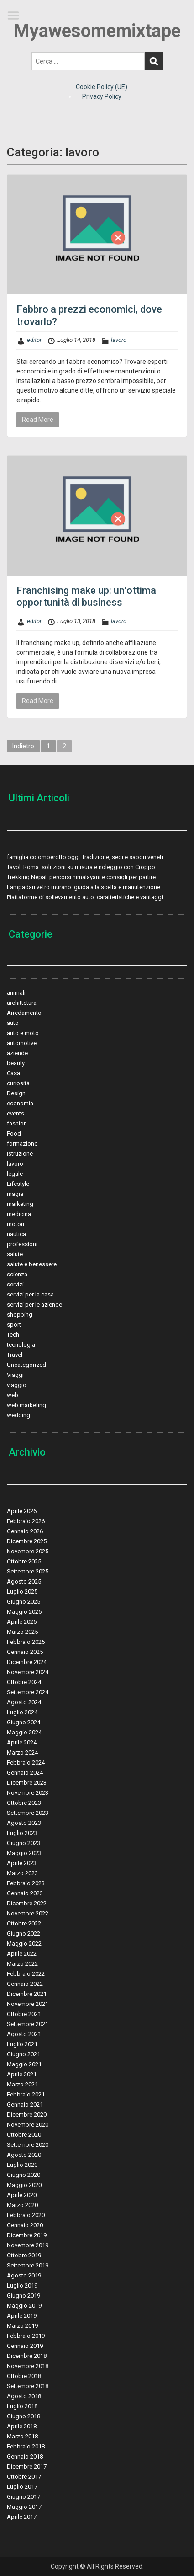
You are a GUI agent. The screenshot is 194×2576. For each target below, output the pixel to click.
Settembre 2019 (27, 2265)
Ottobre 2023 (24, 1802)
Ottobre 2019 (24, 2255)
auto (13, 1022)
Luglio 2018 (22, 2406)
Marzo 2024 (22, 1752)
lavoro (118, 339)
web (12, 1395)
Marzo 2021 (22, 2084)
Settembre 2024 (27, 1692)
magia (15, 1193)
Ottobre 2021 (24, 2014)
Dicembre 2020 (27, 2114)
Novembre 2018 (27, 2366)
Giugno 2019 (23, 2295)
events (15, 1113)
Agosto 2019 (24, 2275)
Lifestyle (18, 1183)
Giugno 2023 (23, 1843)
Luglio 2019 (22, 2285)
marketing (20, 1203)
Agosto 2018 (24, 2396)
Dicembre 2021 (27, 1993)
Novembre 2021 (27, 2003)
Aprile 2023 (22, 1863)
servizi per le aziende (34, 1304)
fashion (17, 1123)
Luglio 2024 (22, 1712)
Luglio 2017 (22, 2486)
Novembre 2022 (27, 1913)
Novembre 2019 (27, 2245)
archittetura (22, 1002)
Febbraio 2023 (26, 1883)
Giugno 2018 (23, 2416)
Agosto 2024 (24, 1702)
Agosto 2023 (24, 1822)
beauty (16, 1063)
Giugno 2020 (23, 2174)
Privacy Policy (101, 96)
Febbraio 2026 (26, 1521)
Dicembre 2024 (27, 1662)
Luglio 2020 (22, 2164)
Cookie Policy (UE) (101, 87)
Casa (13, 1073)
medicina (19, 1214)
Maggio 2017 (24, 2506)
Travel (14, 1354)
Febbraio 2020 (26, 2215)
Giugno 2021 (23, 2054)
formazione (22, 1143)
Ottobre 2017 (24, 2476)
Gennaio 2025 (25, 1651)
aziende (17, 1053)
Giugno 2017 (23, 2496)
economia (20, 1103)
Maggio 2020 (24, 2184)
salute (15, 1254)
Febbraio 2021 (26, 2094)
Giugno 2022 (23, 1933)
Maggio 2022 (24, 1943)
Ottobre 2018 (24, 2376)
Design (16, 1093)
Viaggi (15, 1374)
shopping (19, 1314)
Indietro (23, 746)
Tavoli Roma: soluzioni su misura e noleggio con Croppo (81, 867)
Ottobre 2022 (24, 1923)
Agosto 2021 (24, 2034)
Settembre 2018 (27, 2386)
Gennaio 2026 (25, 1531)
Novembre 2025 (27, 1551)
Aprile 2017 (22, 2516)
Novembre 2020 (27, 2124)
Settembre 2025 (27, 1571)
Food (14, 1133)
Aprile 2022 (22, 1953)
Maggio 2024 (24, 1732)
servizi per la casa (30, 1294)
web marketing (26, 1405)
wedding (18, 1415)
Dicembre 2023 (27, 1782)
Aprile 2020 (22, 2195)
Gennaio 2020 (25, 2225)
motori (15, 1224)
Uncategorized (26, 1364)
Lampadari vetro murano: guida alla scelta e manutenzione (83, 887)
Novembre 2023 (27, 1792)
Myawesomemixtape (97, 31)
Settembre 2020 (27, 2144)
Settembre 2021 (27, 2024)
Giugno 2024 (23, 1722)
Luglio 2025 (22, 1591)
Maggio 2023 (24, 1853)
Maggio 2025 (24, 1611)
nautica (16, 1234)
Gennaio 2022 (25, 1983)
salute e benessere (32, 1264)
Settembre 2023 (27, 1812)
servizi (15, 1284)
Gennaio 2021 (25, 2104)
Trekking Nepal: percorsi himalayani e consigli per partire (81, 877)
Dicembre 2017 (27, 2466)
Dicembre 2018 (27, 2355)
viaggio (16, 1384)
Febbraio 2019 (26, 2335)
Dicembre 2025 (27, 1541)
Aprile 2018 (22, 2426)
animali (16, 992)
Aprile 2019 (22, 2315)
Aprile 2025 (22, 1621)
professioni (22, 1244)
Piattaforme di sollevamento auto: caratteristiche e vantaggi (85, 897)
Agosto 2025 (24, 1581)
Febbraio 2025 (26, 1641)
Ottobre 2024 (24, 1682)
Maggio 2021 (24, 2064)
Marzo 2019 (22, 2325)
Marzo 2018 (22, 2436)
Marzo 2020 (22, 2205)
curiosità (18, 1083)
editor (34, 339)
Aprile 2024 (22, 1742)
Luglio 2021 (22, 2044)
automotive (22, 1043)
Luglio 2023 (22, 1832)
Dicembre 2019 (27, 2235)
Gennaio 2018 (25, 2456)
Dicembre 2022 (27, 1903)
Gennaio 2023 (25, 1893)
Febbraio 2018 (26, 2446)
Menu (16, 15)
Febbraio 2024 (26, 1762)
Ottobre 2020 (24, 2134)
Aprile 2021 (22, 2074)
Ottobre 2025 (24, 1561)
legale (15, 1173)
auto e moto (23, 1032)
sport (14, 1324)
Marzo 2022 (22, 1963)
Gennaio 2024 (25, 1772)
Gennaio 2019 (25, 2345)
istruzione (20, 1153)
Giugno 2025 (23, 1601)
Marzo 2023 (22, 1873)
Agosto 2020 (24, 2154)
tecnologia (21, 1344)
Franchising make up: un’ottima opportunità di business (86, 596)
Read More (37, 419)
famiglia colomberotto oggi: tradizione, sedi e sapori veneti (85, 856)
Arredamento (24, 1012)
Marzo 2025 (22, 1631)
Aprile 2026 (22, 1511)
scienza (17, 1274)
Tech (13, 1334)
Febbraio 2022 (26, 1973)
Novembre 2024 (27, 1672)
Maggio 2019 (24, 2305)
